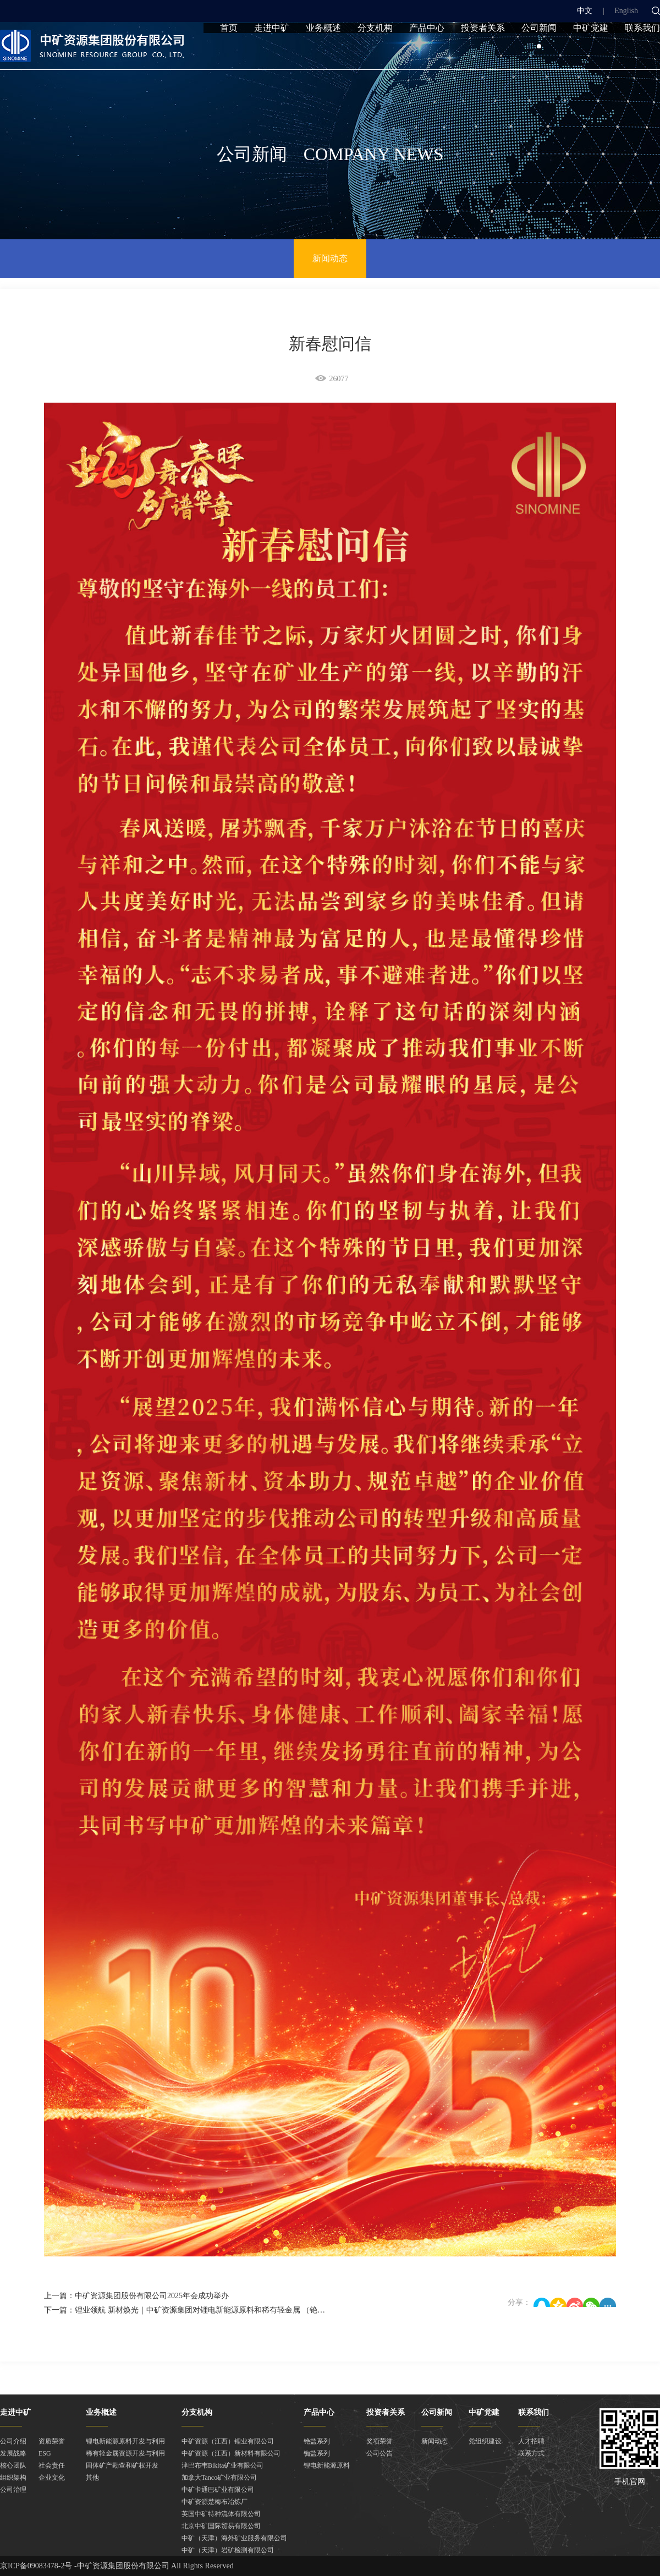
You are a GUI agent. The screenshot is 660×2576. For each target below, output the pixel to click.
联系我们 (642, 51)
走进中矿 (271, 51)
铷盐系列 (317, 2453)
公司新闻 (539, 51)
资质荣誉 (51, 2441)
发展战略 (13, 2453)
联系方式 (531, 2453)
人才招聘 (531, 2441)
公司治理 (13, 2489)
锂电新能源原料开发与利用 (125, 2441)
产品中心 (426, 51)
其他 (92, 2477)
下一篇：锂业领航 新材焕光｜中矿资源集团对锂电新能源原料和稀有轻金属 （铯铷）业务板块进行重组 (219, 2310)
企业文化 (51, 2477)
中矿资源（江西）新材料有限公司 (231, 2453)
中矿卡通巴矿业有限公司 (218, 2489)
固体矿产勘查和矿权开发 (122, 2465)
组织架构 (13, 2477)
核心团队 (13, 2465)
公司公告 (379, 2453)
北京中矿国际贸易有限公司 (221, 2526)
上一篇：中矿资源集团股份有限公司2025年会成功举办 (136, 2296)
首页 (229, 51)
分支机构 (375, 51)
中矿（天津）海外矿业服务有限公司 (234, 2538)
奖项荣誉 (379, 2441)
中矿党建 (590, 51)
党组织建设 (485, 2441)
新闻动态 (330, 258)
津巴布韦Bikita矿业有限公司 (222, 2465)
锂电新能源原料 (327, 2465)
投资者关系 (483, 51)
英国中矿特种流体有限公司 (221, 2514)
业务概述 (323, 51)
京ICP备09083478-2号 (36, 2566)
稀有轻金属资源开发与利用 (125, 2453)
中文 (584, 11)
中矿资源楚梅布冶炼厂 (215, 2502)
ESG (44, 2453)
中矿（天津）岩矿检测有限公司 (228, 2550)
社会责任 (51, 2465)
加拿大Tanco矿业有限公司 (219, 2477)
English (626, 11)
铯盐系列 (317, 2441)
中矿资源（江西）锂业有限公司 (228, 2441)
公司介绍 (13, 2441)
